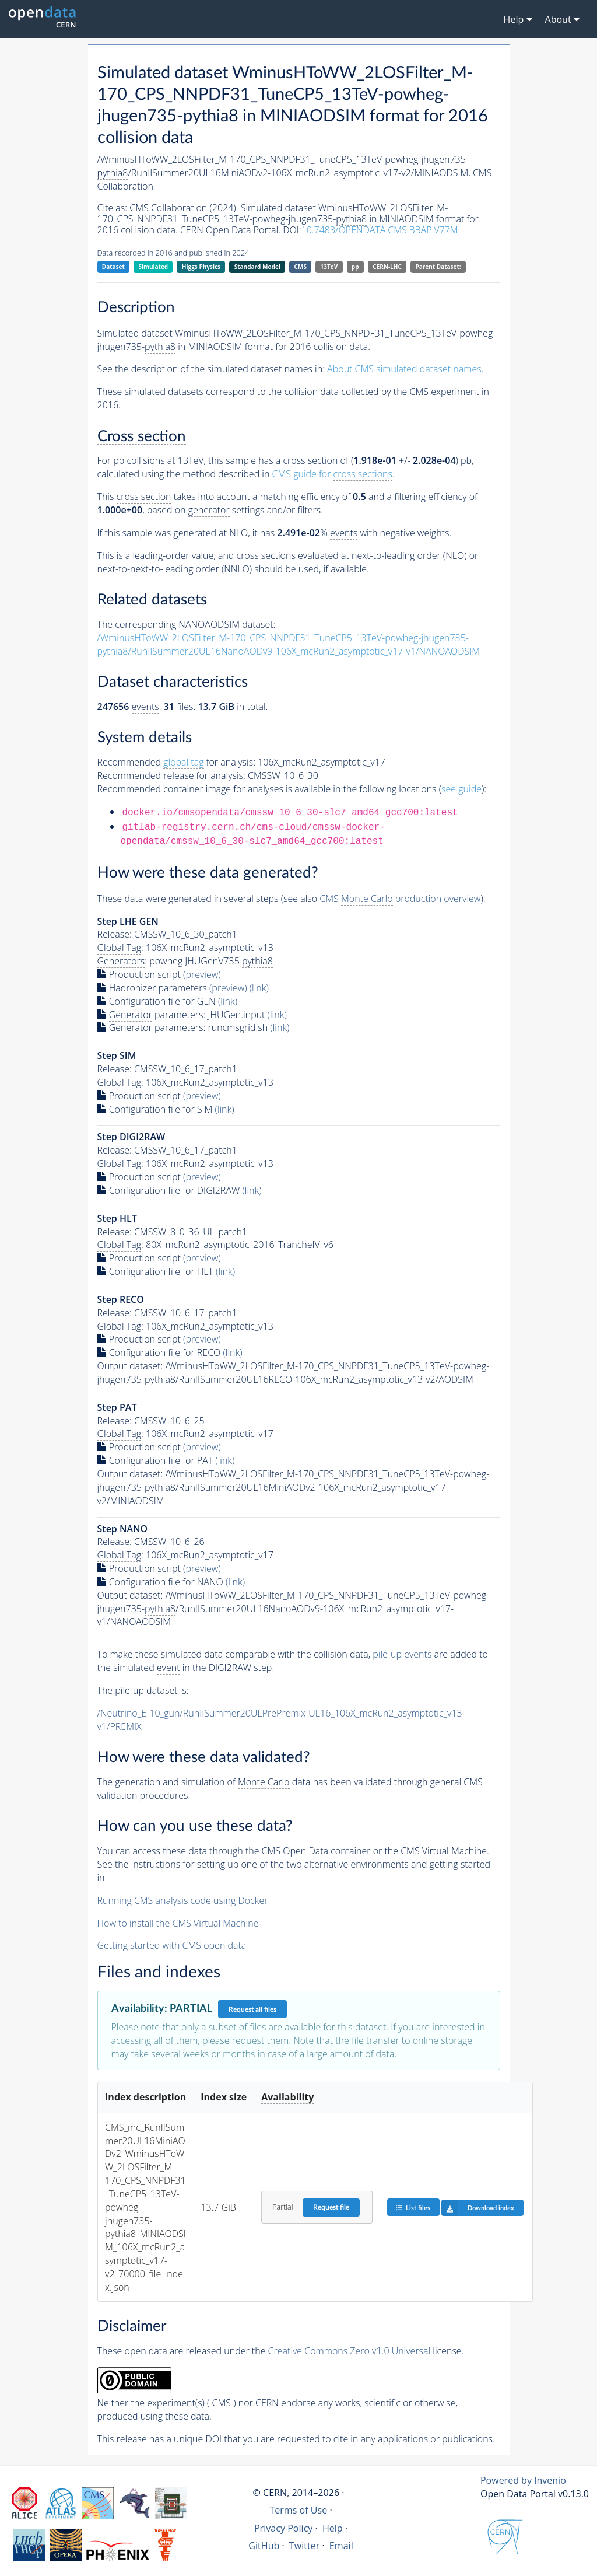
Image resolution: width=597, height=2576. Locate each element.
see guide (461, 788)
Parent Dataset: (438, 267)
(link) (259, 987)
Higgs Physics (201, 267)
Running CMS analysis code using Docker (182, 1900)
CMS (300, 267)
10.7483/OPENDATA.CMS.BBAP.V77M (379, 229)
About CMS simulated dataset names (404, 368)
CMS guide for (332, 474)
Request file (331, 2207)
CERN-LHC (387, 267)
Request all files (252, 2009)
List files (412, 2207)
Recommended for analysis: (176, 762)
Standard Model (257, 267)
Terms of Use (298, 2510)
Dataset (113, 267)
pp (355, 267)
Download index (477, 2208)
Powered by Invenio (523, 2480)
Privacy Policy (283, 2528)
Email (341, 2545)
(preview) (202, 974)
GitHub (263, 2545)
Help (332, 2528)
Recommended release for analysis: (171, 775)
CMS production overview (399, 899)
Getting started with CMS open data (172, 1945)
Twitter (304, 2545)
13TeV (329, 267)
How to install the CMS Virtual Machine (178, 1923)
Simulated (153, 267)
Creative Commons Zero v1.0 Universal (349, 2350)
